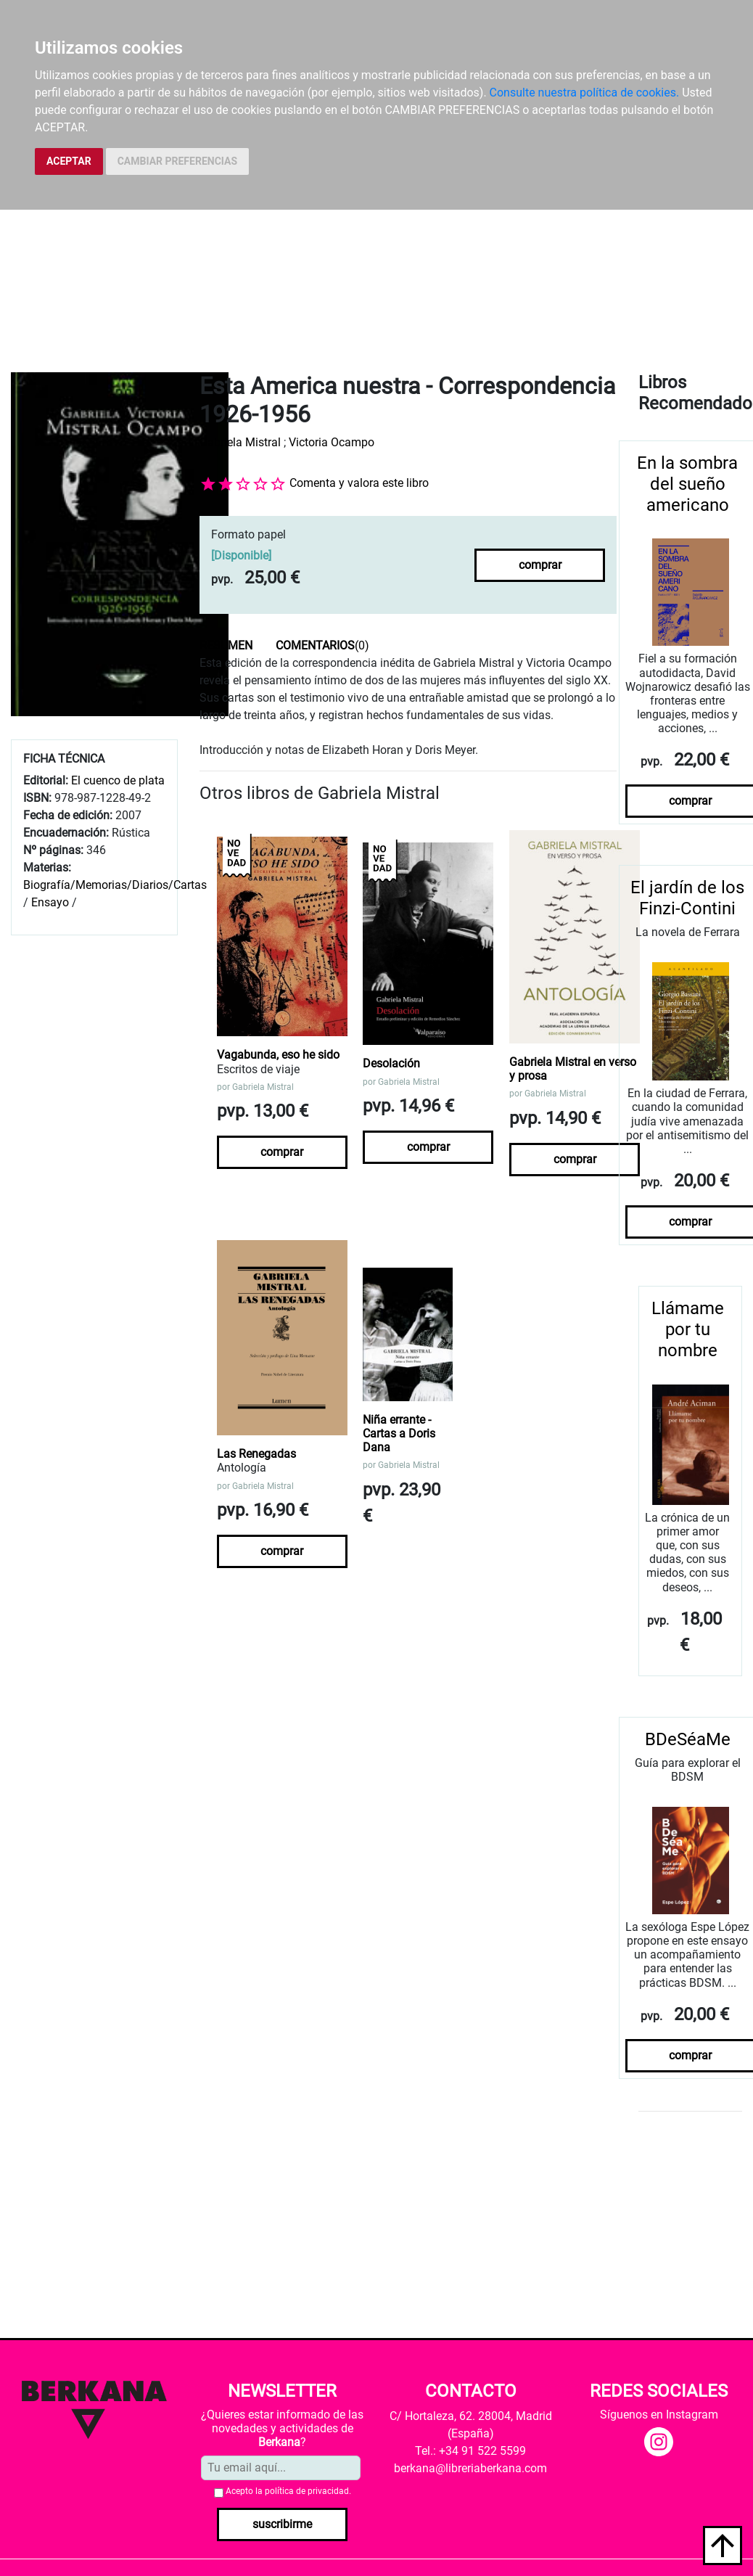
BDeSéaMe (688, 1739)
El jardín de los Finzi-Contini (687, 898)
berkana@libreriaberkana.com (470, 2468)
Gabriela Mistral (240, 442)
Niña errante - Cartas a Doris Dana (399, 1433)
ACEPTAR (68, 161)
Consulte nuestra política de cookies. (585, 92)
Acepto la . (288, 2491)
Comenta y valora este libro (359, 483)
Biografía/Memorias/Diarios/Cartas (115, 885)
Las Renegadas (256, 1454)
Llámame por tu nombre (687, 1329)
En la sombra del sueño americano (687, 484)
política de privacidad (307, 2491)
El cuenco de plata (118, 780)
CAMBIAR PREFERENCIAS (177, 161)
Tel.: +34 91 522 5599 (470, 2451)
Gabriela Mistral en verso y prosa (572, 1069)
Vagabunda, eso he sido (278, 1055)
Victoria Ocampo (331, 442)
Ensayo (50, 902)
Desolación (391, 1063)
